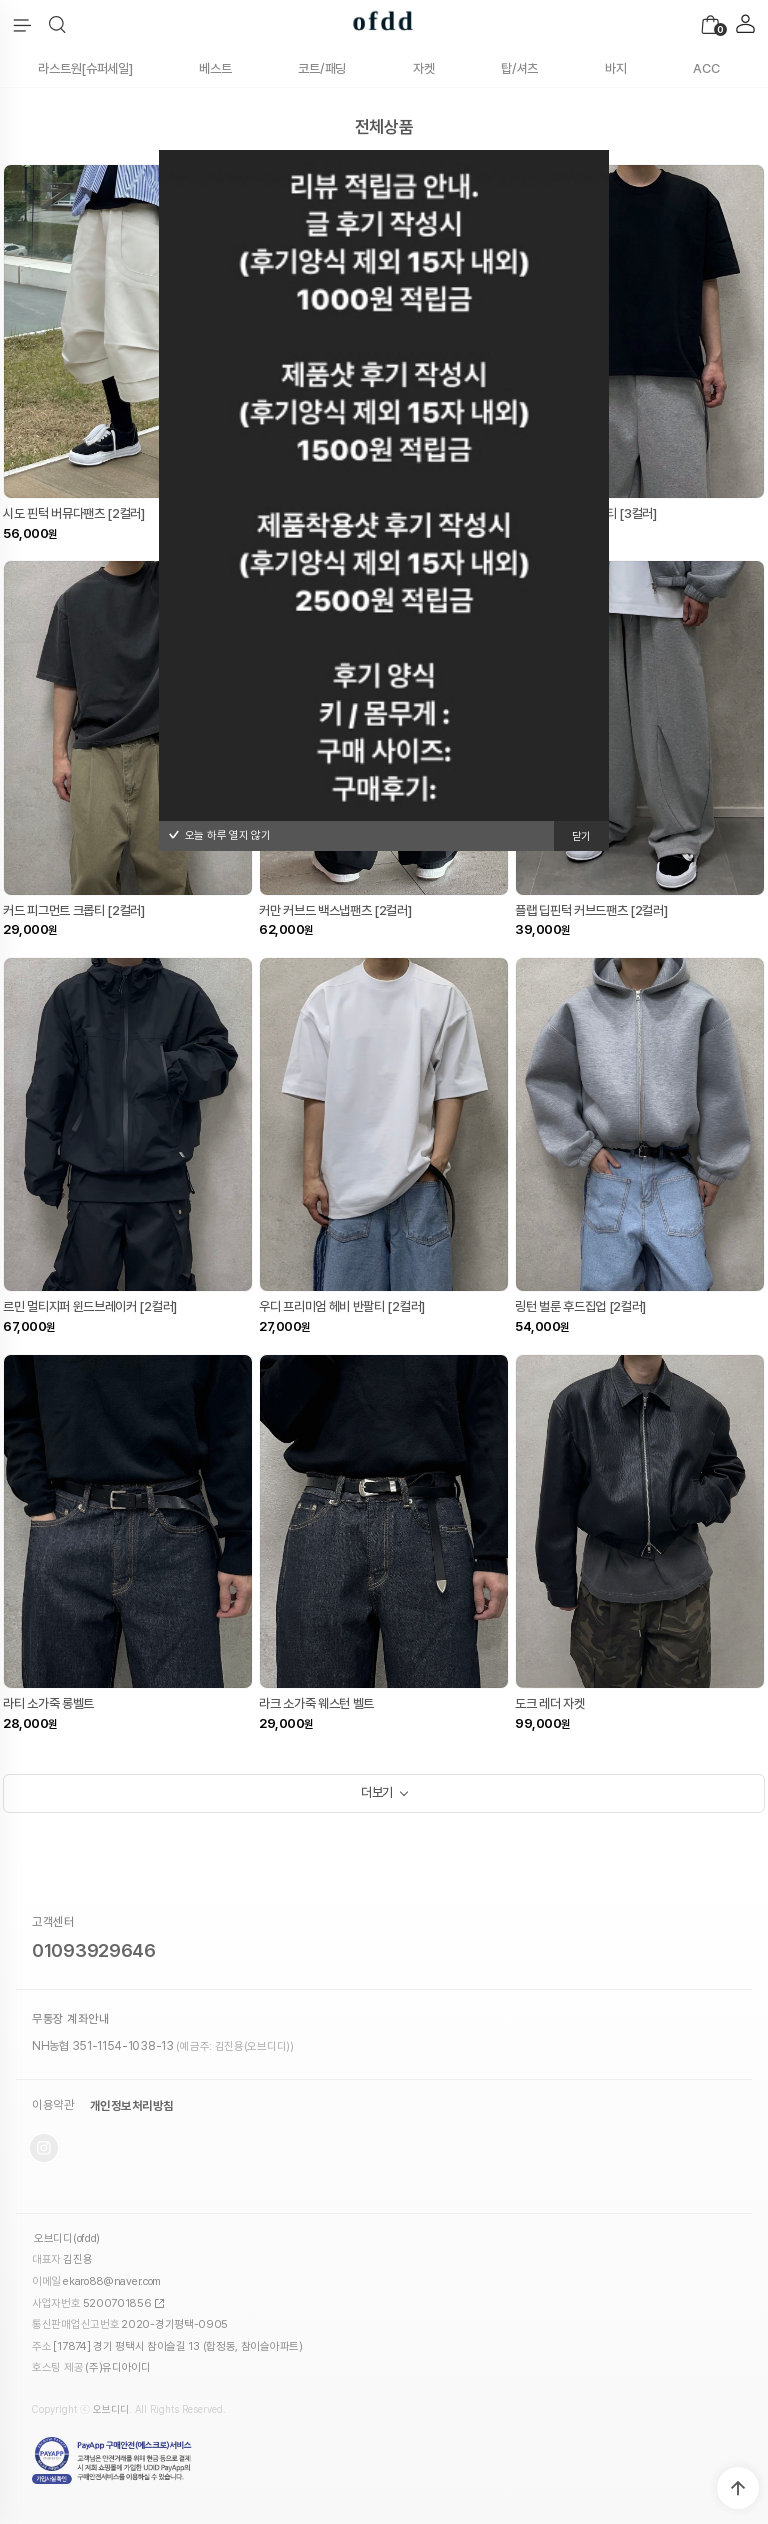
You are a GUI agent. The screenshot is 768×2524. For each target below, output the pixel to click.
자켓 (423, 68)
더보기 (377, 1792)
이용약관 (53, 2106)
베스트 (215, 68)
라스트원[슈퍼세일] (85, 68)
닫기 (581, 836)
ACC (706, 68)
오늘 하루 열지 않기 (219, 835)
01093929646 (94, 1950)
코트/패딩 (322, 68)
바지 (615, 68)
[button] (57, 25)
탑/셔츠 (519, 68)
